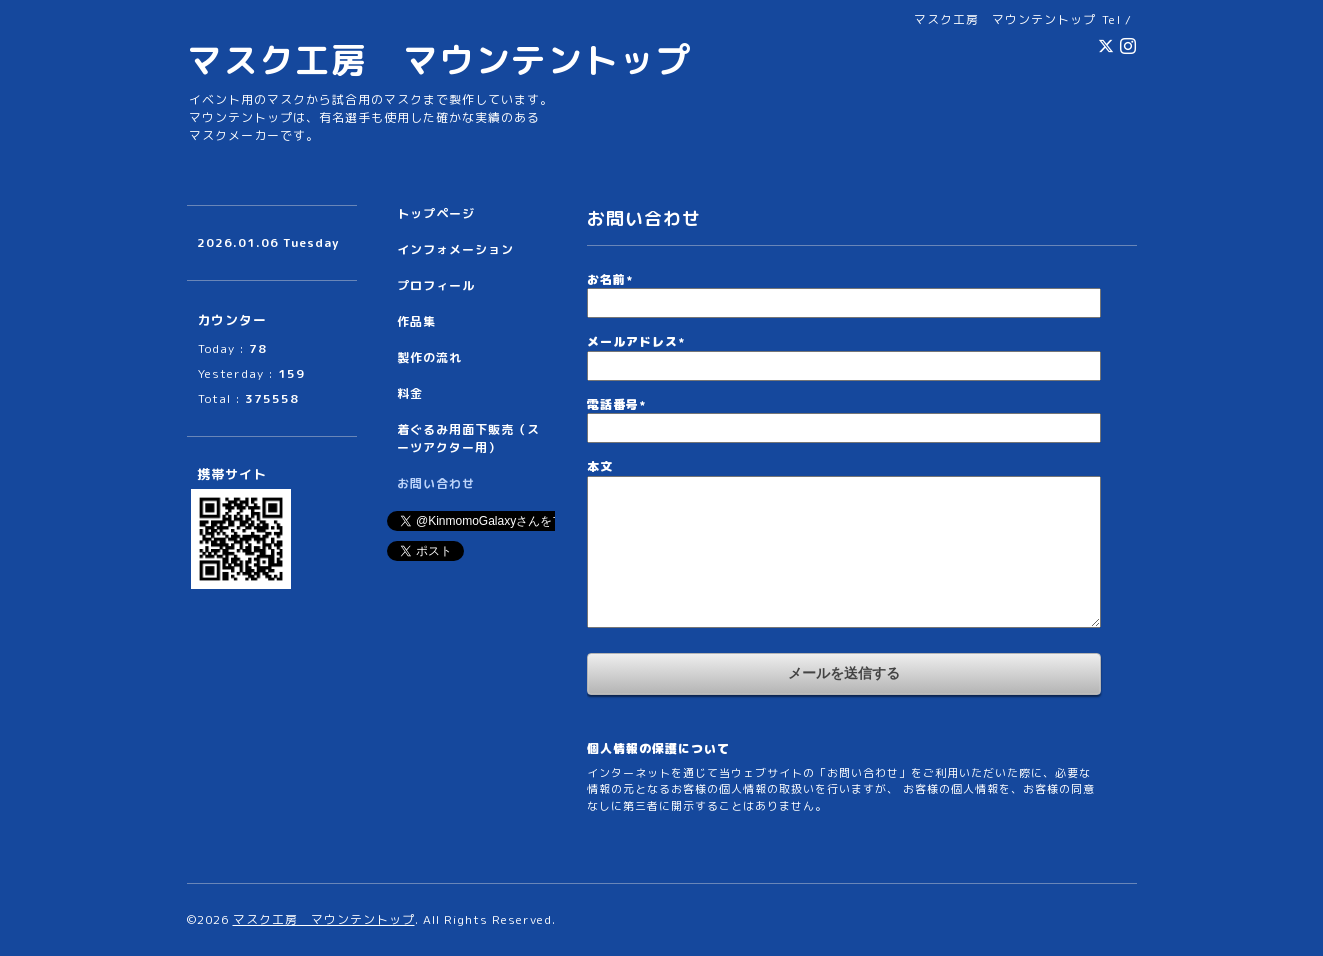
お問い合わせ (436, 483)
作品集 (416, 321)
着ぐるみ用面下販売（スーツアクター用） (468, 438)
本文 (600, 466)
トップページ (436, 213)
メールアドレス (636, 341)
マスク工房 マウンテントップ (439, 59)
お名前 (610, 279)
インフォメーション (455, 249)
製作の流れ (429, 357)
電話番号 (616, 404)
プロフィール (436, 285)
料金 (410, 393)
